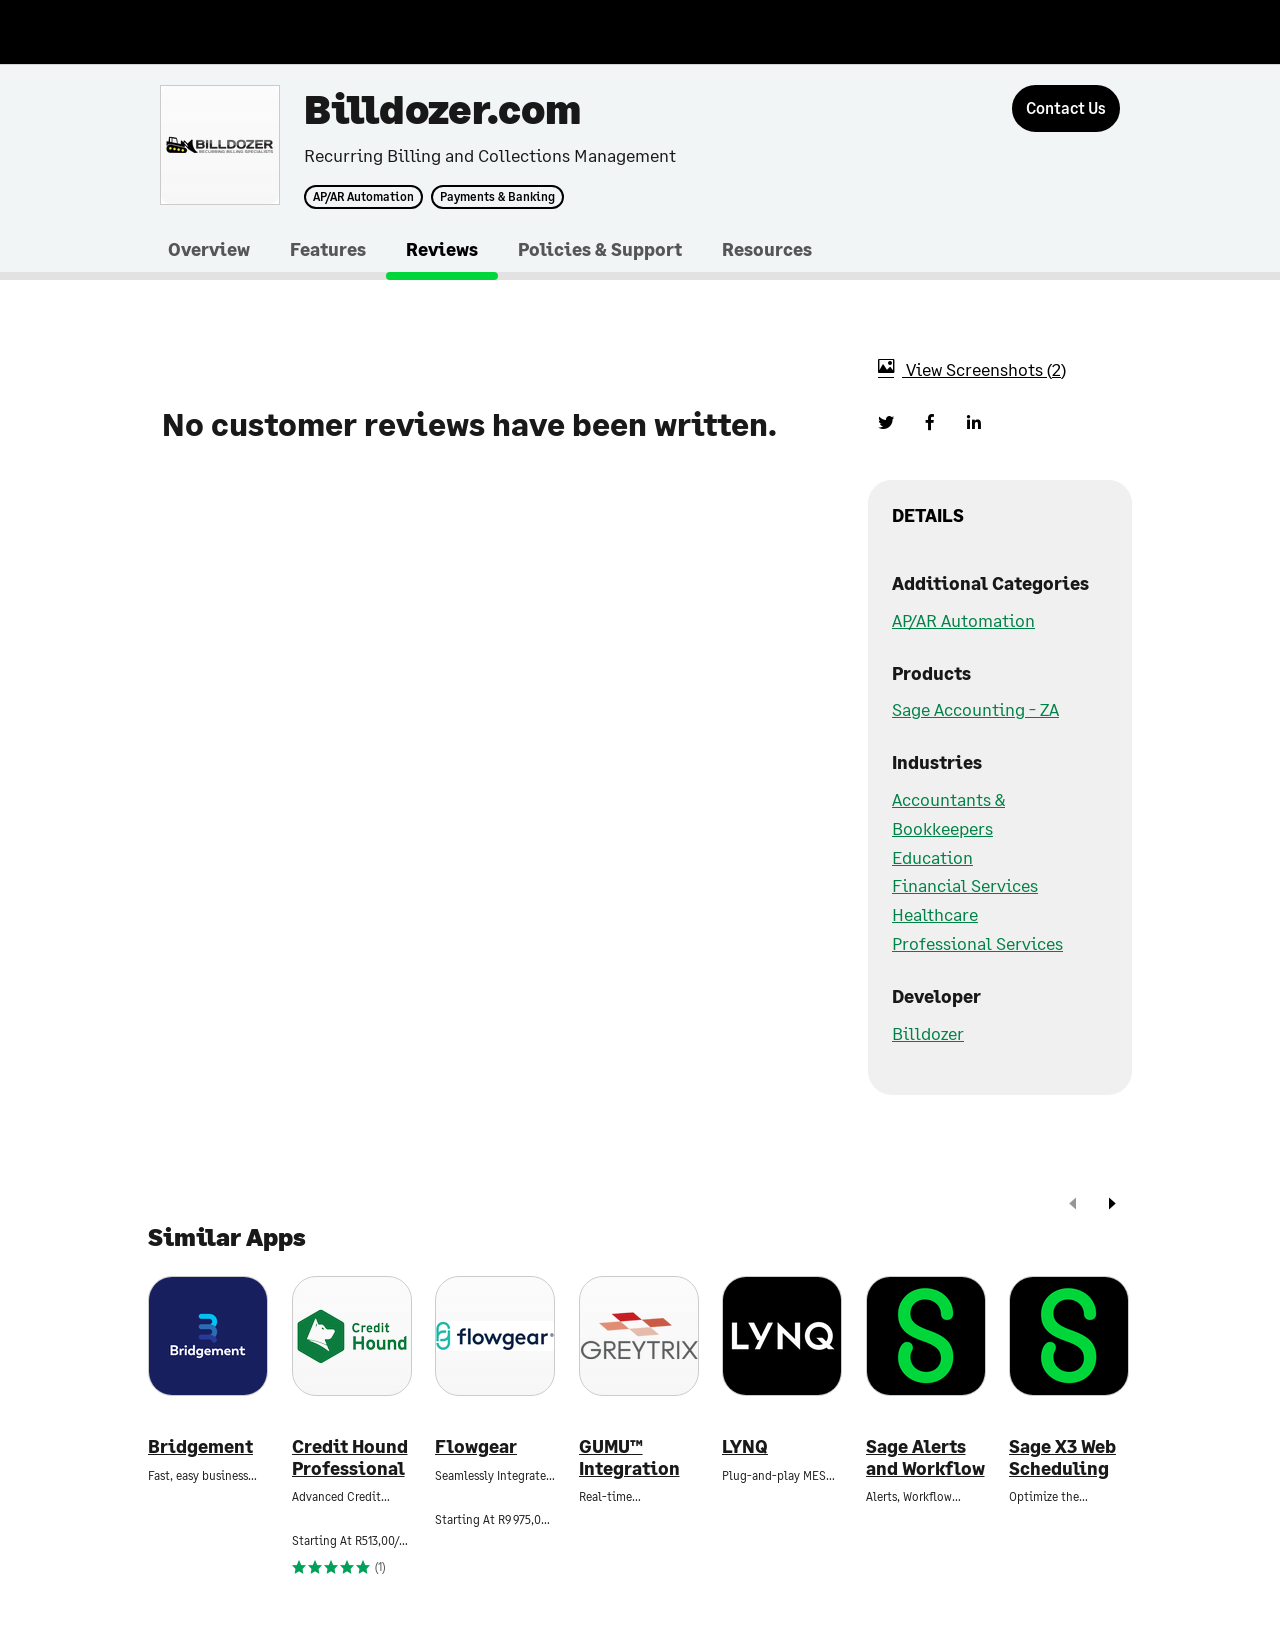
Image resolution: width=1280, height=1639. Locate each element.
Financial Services (965, 885)
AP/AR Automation (363, 197)
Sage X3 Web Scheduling (1062, 1457)
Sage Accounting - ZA (975, 709)
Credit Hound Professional (350, 1457)
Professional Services (977, 943)
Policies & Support (600, 249)
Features (328, 249)
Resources (767, 249)
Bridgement (200, 1446)
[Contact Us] (1066, 108)
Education (932, 857)
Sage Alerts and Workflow (925, 1457)
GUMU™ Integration (629, 1457)
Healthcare (935, 914)
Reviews (442, 249)
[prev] (1073, 1205)
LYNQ (745, 1446)
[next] (1112, 1205)
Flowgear (476, 1446)
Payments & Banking (497, 197)
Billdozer (928, 1033)
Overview (209, 249)
